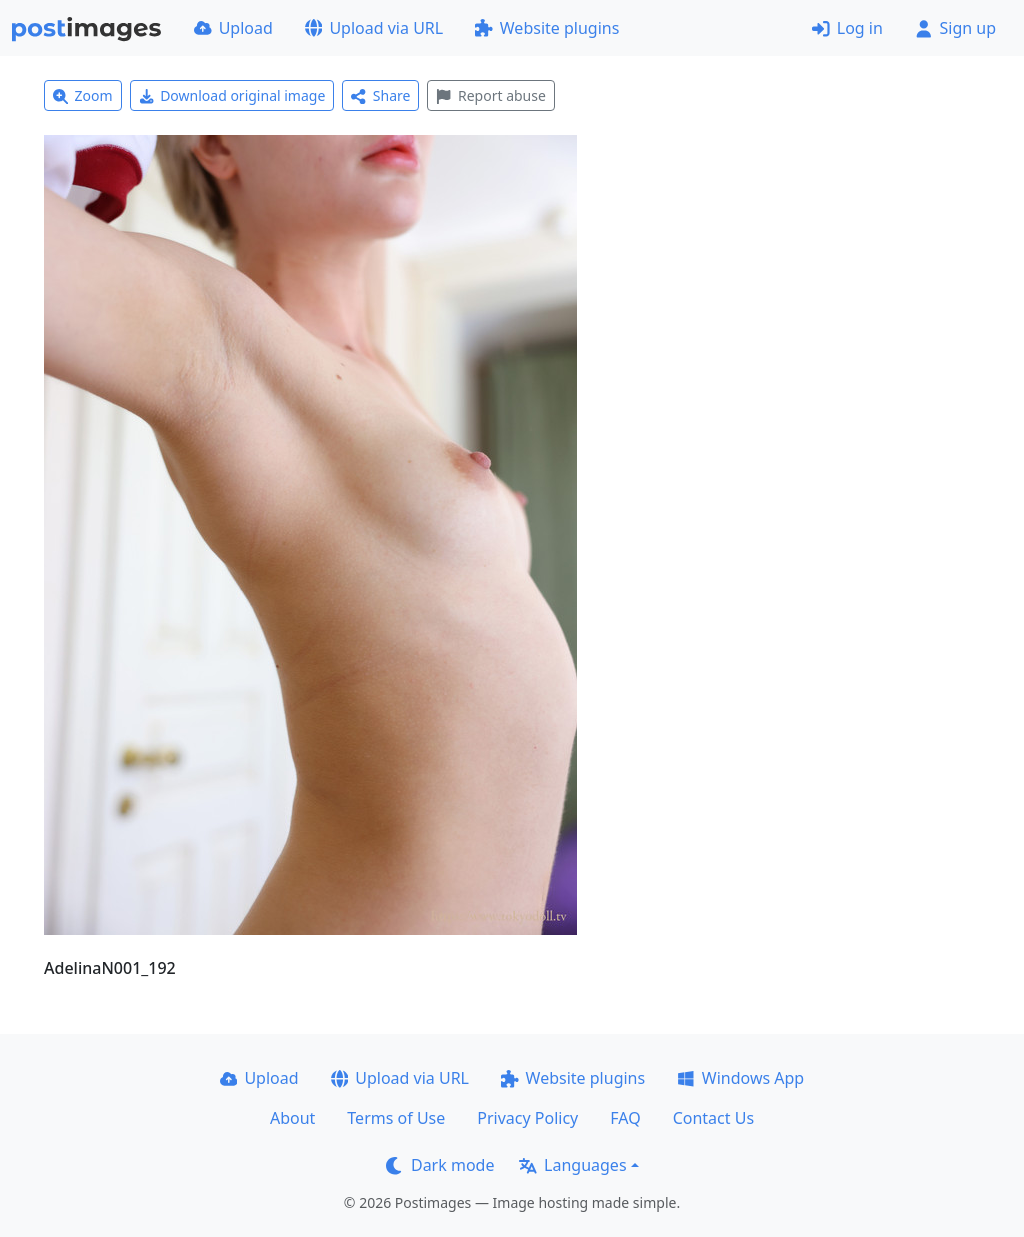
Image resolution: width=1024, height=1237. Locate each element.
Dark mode (440, 1165)
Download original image (232, 95)
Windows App (740, 1078)
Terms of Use (396, 1118)
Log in (847, 28)
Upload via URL (374, 28)
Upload (233, 28)
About (292, 1118)
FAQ (625, 1118)
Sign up (955, 28)
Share (380, 95)
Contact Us (713, 1118)
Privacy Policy (527, 1118)
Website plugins (547, 28)
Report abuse (490, 95)
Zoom (83, 95)
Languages (572, 1165)
